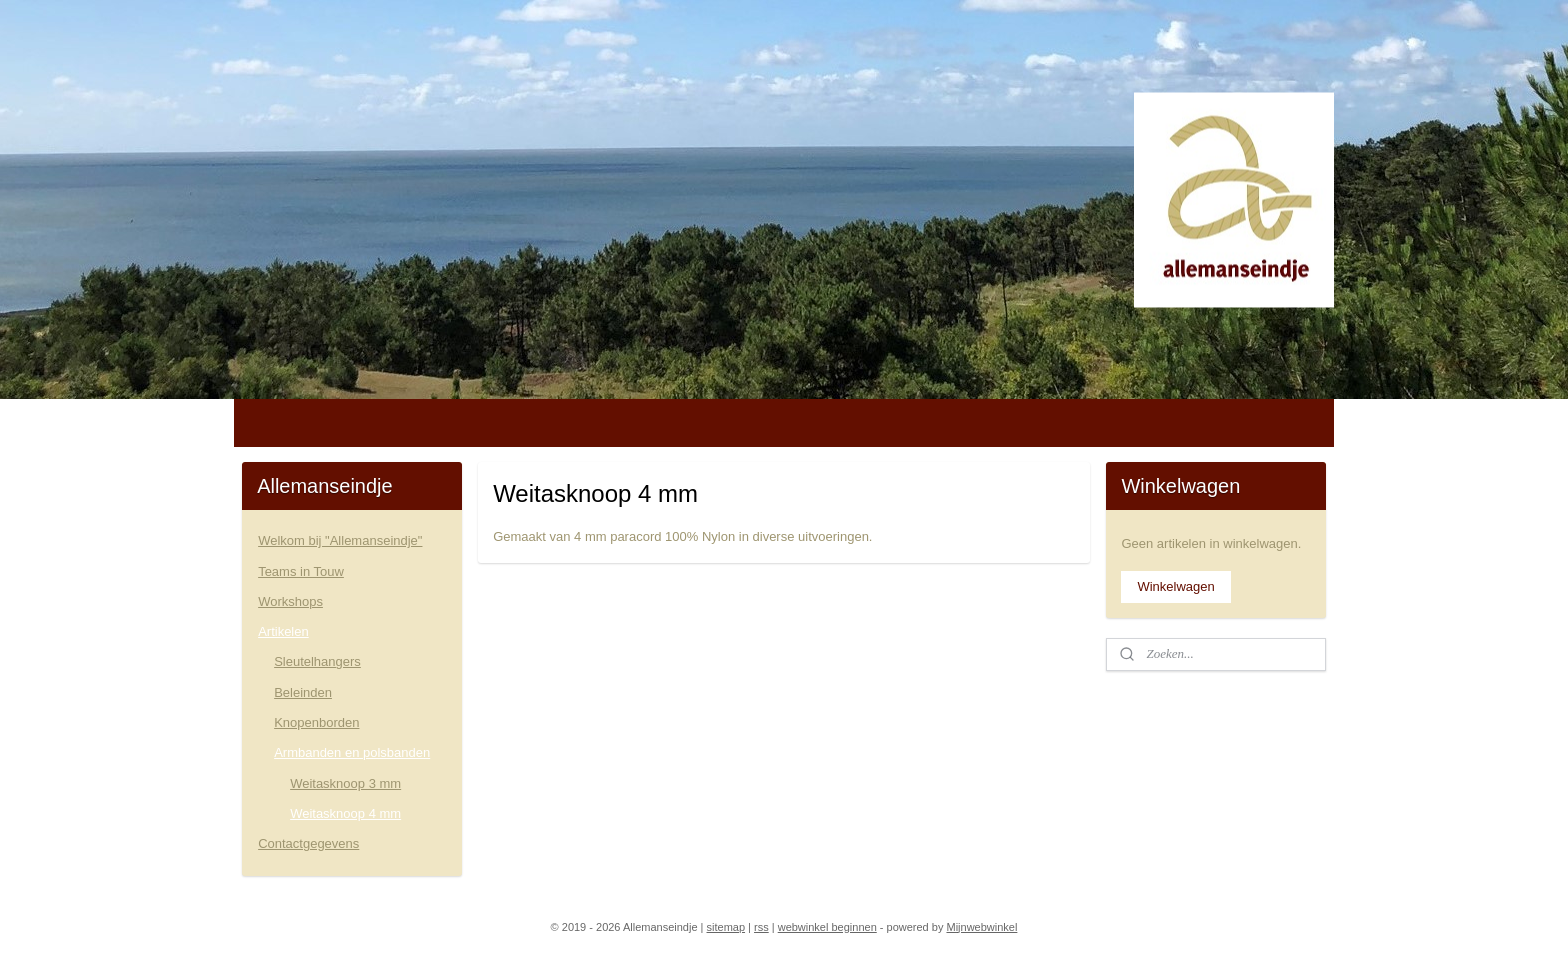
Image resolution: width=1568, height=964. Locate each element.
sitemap (726, 927)
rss (761, 927)
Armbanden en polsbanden (352, 752)
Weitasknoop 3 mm (345, 783)
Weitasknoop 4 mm (345, 813)
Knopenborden (316, 722)
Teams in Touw (301, 571)
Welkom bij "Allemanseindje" (340, 540)
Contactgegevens (308, 843)
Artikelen (283, 631)
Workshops (290, 601)
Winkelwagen (1175, 586)
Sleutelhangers (317, 661)
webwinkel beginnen (827, 927)
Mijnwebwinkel (981, 927)
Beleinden (303, 692)
